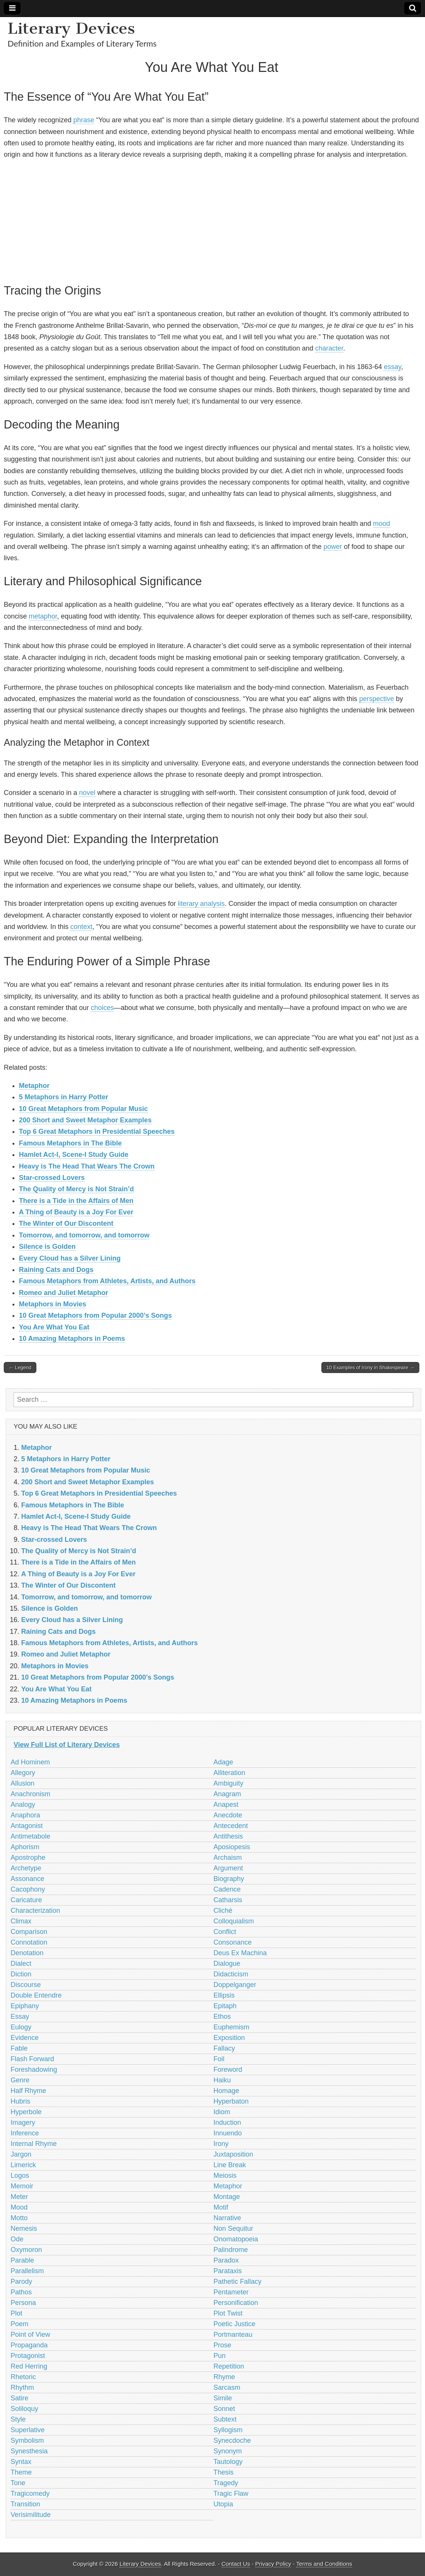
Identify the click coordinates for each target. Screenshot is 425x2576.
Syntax (21, 2461)
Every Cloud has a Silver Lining (70, 1258)
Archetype (26, 1868)
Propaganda (29, 2345)
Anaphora (25, 1815)
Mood (19, 2207)
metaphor (43, 616)
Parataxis (228, 2271)
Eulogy (21, 2027)
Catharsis (228, 1900)
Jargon (21, 2154)
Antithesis (228, 1836)
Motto (19, 2218)
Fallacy (224, 2048)
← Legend (20, 1367)
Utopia (223, 2504)
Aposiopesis (232, 1847)
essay (392, 367)
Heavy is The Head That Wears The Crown (87, 1166)
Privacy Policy (273, 2563)
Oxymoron (26, 2249)
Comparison (29, 1932)
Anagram (227, 1794)
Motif (221, 2207)
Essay (20, 2016)
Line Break (230, 2165)
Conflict (225, 1932)
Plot (16, 2313)
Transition (25, 2504)
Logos (20, 2175)
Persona (23, 2302)
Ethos (222, 2016)
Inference (25, 2133)
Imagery (23, 2122)
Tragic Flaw (231, 2493)
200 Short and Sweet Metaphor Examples (85, 1120)
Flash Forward (32, 2059)
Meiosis (225, 2175)
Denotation (27, 1953)
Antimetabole (30, 1836)
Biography (229, 1879)
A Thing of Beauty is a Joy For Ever (76, 1212)
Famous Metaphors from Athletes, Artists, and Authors (107, 1281)
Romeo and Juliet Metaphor (63, 1293)
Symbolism (27, 2440)
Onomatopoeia (236, 2239)
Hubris (20, 2101)
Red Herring (29, 2366)
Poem (19, 2324)
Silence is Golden (47, 1246)
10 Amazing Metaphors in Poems (72, 1338)
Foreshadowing (34, 2069)
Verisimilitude (31, 2514)
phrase (83, 120)
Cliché (223, 1910)
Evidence (25, 2037)
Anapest (226, 1804)
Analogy (23, 1804)
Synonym (228, 2451)
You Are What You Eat (54, 1327)
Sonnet (224, 2408)
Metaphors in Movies (52, 1304)
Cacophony (28, 1889)
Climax (21, 1921)
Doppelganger (235, 1984)
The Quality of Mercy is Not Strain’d (76, 1189)
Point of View (30, 2334)
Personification (236, 2302)
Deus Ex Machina (240, 1953)
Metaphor (34, 1085)
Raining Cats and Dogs (56, 1269)
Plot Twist (228, 2313)
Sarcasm (227, 2387)
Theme (21, 2472)
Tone (18, 2483)
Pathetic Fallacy (238, 2281)
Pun (220, 2355)
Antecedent (231, 1826)
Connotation (29, 1942)
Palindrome (231, 2249)
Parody (21, 2281)
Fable (19, 2048)
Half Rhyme (28, 2090)
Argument (228, 1868)
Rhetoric (23, 2377)
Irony (221, 2143)
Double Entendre (36, 1995)
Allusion (22, 1783)
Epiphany (25, 2006)
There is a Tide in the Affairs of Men (76, 1201)
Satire (19, 2398)
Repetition (229, 2366)
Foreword (228, 2069)
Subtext (225, 2419)
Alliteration (229, 1773)
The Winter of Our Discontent (66, 1223)
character (329, 348)
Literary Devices (71, 28)
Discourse (26, 1984)
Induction (227, 2122)
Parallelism (27, 2271)
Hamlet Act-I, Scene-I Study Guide (73, 1154)
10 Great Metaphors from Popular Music (83, 1109)
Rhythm (22, 2387)
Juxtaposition (233, 2154)
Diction (21, 1974)
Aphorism (25, 1847)
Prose (222, 2345)
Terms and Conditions (324, 2563)
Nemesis (24, 2228)
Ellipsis (224, 1995)
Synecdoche (232, 2440)
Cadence (227, 1889)
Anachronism (30, 1794)
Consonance (233, 1942)
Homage (226, 2090)
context (81, 926)
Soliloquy (24, 2408)
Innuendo (228, 2133)
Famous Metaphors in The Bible (70, 1143)
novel (87, 792)
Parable (22, 2260)
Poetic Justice (235, 2324)
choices (102, 1007)
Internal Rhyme (34, 2143)
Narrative (227, 2218)
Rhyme (224, 2377)
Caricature (26, 1900)
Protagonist (28, 2355)
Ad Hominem (30, 1762)
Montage (227, 2196)
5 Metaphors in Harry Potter (63, 1097)
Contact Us (236, 2563)
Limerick (23, 2165)
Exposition (229, 2037)
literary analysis (201, 903)
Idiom (222, 2112)
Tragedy (226, 2483)
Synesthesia (29, 2451)
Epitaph (225, 2006)
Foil (219, 2059)
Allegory (23, 1773)
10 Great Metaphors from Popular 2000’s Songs (95, 1315)
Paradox (226, 2260)
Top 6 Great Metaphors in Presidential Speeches (97, 1131)
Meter (19, 2196)
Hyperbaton (231, 2101)
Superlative (28, 2430)
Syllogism (228, 2430)
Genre (20, 2080)
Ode (17, 2239)
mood (381, 523)
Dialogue (227, 1963)
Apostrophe (28, 1857)
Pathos (21, 2292)
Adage (223, 1762)
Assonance (27, 1879)
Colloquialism (234, 1921)
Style (18, 2419)
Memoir (22, 2186)
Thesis (224, 2472)
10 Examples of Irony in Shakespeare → (370, 1367)
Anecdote (228, 1815)
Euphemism (232, 2027)
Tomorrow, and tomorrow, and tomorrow (84, 1235)
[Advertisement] (211, 220)
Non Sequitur (233, 2228)
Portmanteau (233, 2334)
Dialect (21, 1963)
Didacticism (231, 1974)
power (333, 546)
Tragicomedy (30, 2493)
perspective (376, 699)
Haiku (222, 2080)
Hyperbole (26, 2112)
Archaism (228, 1857)
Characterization (35, 1910)
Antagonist (27, 1826)
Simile (223, 2398)
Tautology (228, 2461)
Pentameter (231, 2292)
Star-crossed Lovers (52, 1177)
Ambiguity (229, 1783)
